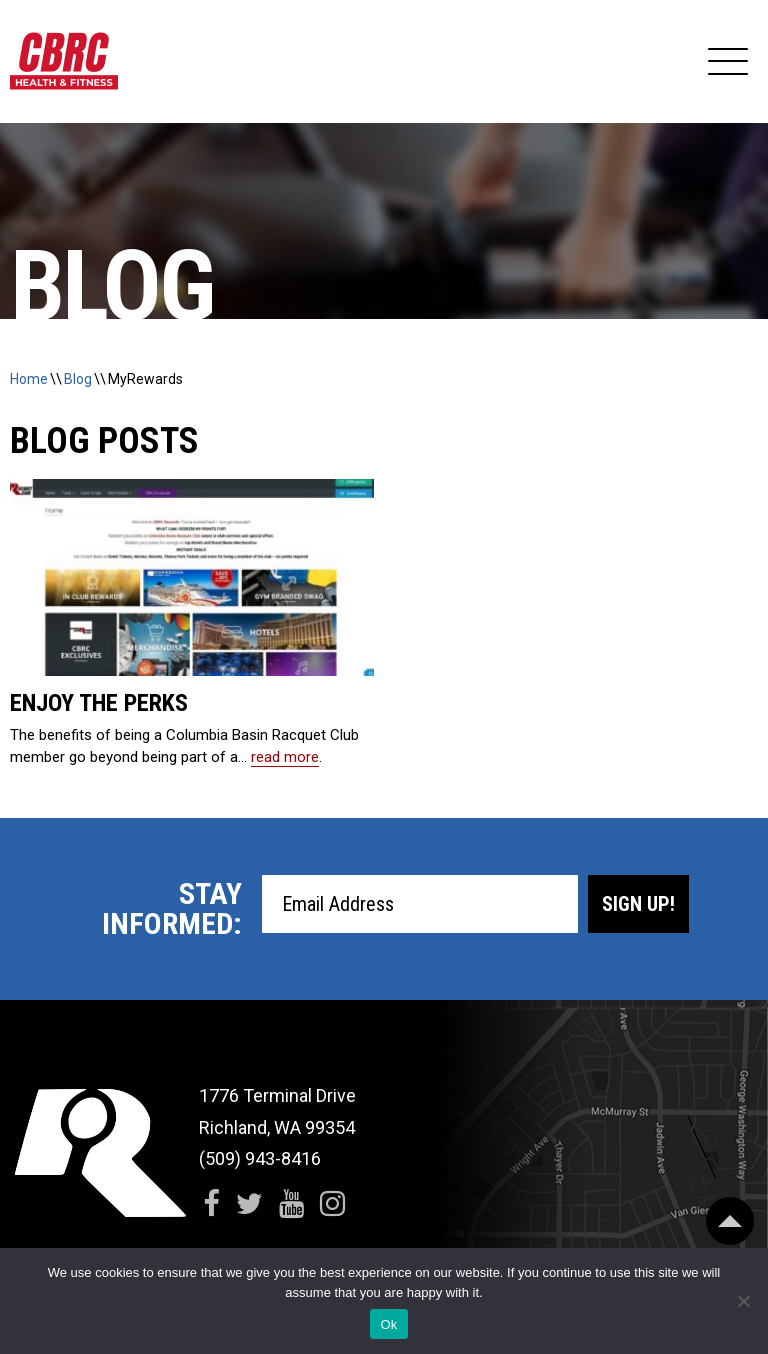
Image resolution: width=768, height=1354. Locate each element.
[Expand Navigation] (728, 62)
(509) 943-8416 (260, 1158)
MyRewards (145, 379)
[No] (743, 1301)
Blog (78, 379)
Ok (388, 1324)
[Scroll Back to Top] (730, 1221)
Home (29, 379)
